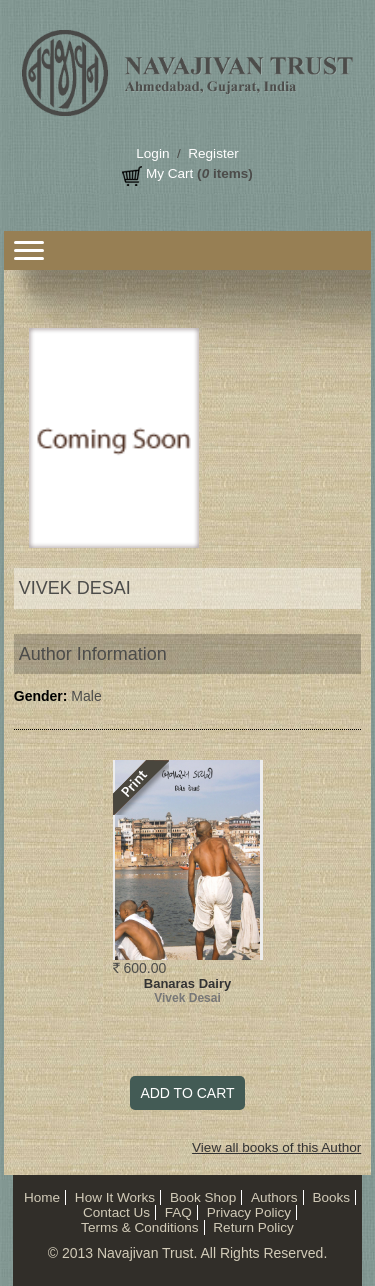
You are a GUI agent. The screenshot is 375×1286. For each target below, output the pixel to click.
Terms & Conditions (139, 1227)
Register (213, 153)
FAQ (178, 1212)
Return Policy (253, 1227)
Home (42, 1197)
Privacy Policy (249, 1212)
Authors (274, 1197)
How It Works (115, 1197)
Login (152, 153)
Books (331, 1197)
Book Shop (203, 1197)
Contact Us (116, 1212)
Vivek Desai (187, 998)
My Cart (169, 173)
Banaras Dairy (187, 983)
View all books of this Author (276, 1147)
